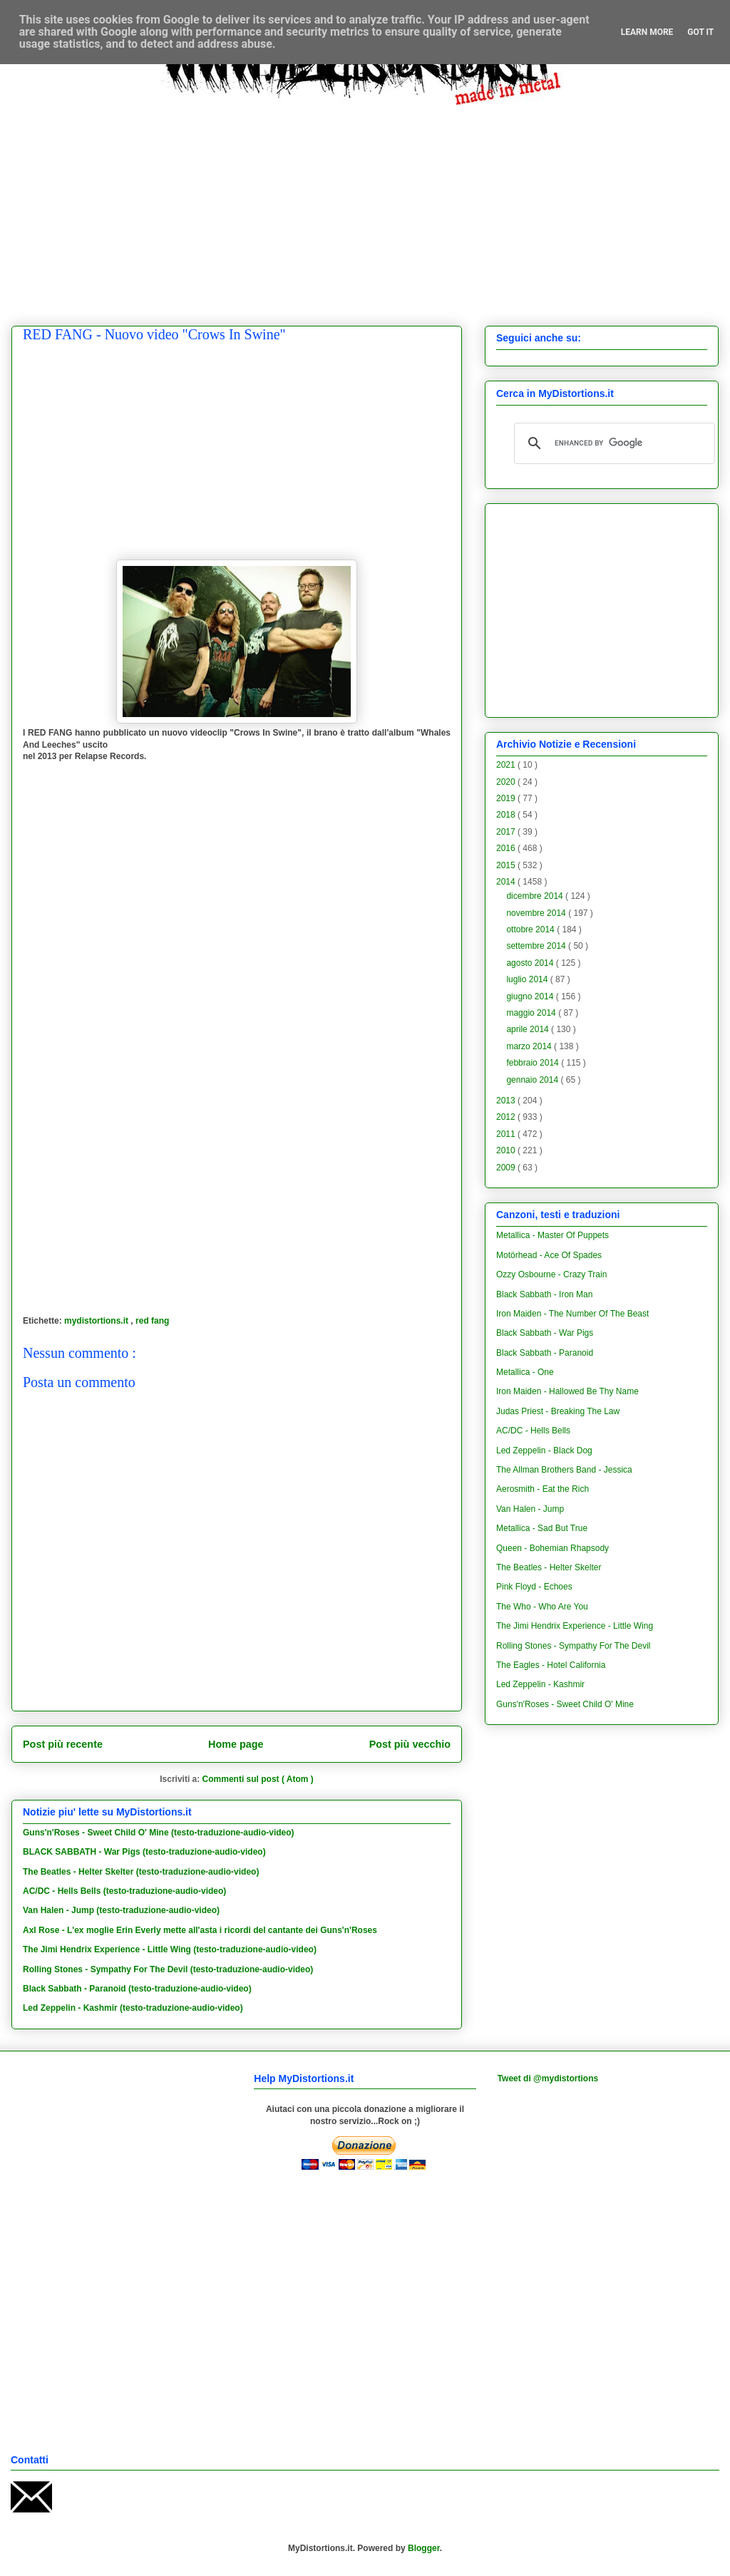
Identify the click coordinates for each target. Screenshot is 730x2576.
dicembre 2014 (535, 896)
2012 (507, 1117)
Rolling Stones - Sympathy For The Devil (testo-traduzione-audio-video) (168, 1969)
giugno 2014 (530, 996)
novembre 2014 (537, 913)
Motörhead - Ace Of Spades (549, 1255)
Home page (236, 1744)
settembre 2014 (537, 946)
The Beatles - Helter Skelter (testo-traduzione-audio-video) (141, 1872)
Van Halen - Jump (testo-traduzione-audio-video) (121, 1910)
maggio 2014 (532, 1013)
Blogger (424, 2548)
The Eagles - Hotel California (550, 1665)
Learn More (647, 32)
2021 (507, 765)
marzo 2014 (530, 1046)
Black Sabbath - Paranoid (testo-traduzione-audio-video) (137, 1989)
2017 (507, 832)
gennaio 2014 (533, 1080)
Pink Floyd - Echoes (534, 1587)
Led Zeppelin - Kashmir (540, 1684)
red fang (152, 1321)
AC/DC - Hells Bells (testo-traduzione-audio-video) (124, 1891)
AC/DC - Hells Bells (533, 1431)
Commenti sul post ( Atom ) (258, 1779)
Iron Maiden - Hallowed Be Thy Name (567, 1391)
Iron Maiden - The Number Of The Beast (572, 1314)
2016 (507, 848)
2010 (507, 1150)
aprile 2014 (528, 1029)
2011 (507, 1134)
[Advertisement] (375, 204)
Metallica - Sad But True (541, 1528)
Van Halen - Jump (530, 1509)
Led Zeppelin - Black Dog (544, 1451)
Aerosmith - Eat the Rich (542, 1489)
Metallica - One (525, 1372)
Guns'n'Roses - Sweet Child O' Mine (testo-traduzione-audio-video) (158, 1833)
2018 (507, 815)
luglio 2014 (528, 979)
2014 (507, 882)
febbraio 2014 (533, 1063)
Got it (700, 32)
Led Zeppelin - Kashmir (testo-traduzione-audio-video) (133, 2008)
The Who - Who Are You (542, 1607)
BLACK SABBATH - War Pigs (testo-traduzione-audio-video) (144, 1852)
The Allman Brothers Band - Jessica (564, 1470)
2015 (507, 865)
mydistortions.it (97, 1321)
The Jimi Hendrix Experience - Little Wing (574, 1626)
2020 (507, 782)
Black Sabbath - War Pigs (544, 1333)
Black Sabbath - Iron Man (544, 1294)
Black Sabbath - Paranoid (544, 1353)
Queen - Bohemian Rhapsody (552, 1548)
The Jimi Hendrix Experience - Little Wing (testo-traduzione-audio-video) (170, 1949)
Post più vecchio (410, 1744)
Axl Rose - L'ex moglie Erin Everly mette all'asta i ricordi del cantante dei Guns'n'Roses (200, 1930)
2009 (507, 1168)
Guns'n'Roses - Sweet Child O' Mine (565, 1704)
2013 (507, 1101)
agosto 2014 (530, 963)
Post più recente (63, 1744)
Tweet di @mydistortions (548, 2078)
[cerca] (612, 443)
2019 (507, 798)
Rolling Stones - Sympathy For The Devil (573, 1646)
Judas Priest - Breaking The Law (558, 1411)
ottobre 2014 (531, 929)
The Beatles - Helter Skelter (548, 1567)
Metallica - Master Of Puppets (552, 1235)
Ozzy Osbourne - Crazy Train (551, 1274)
